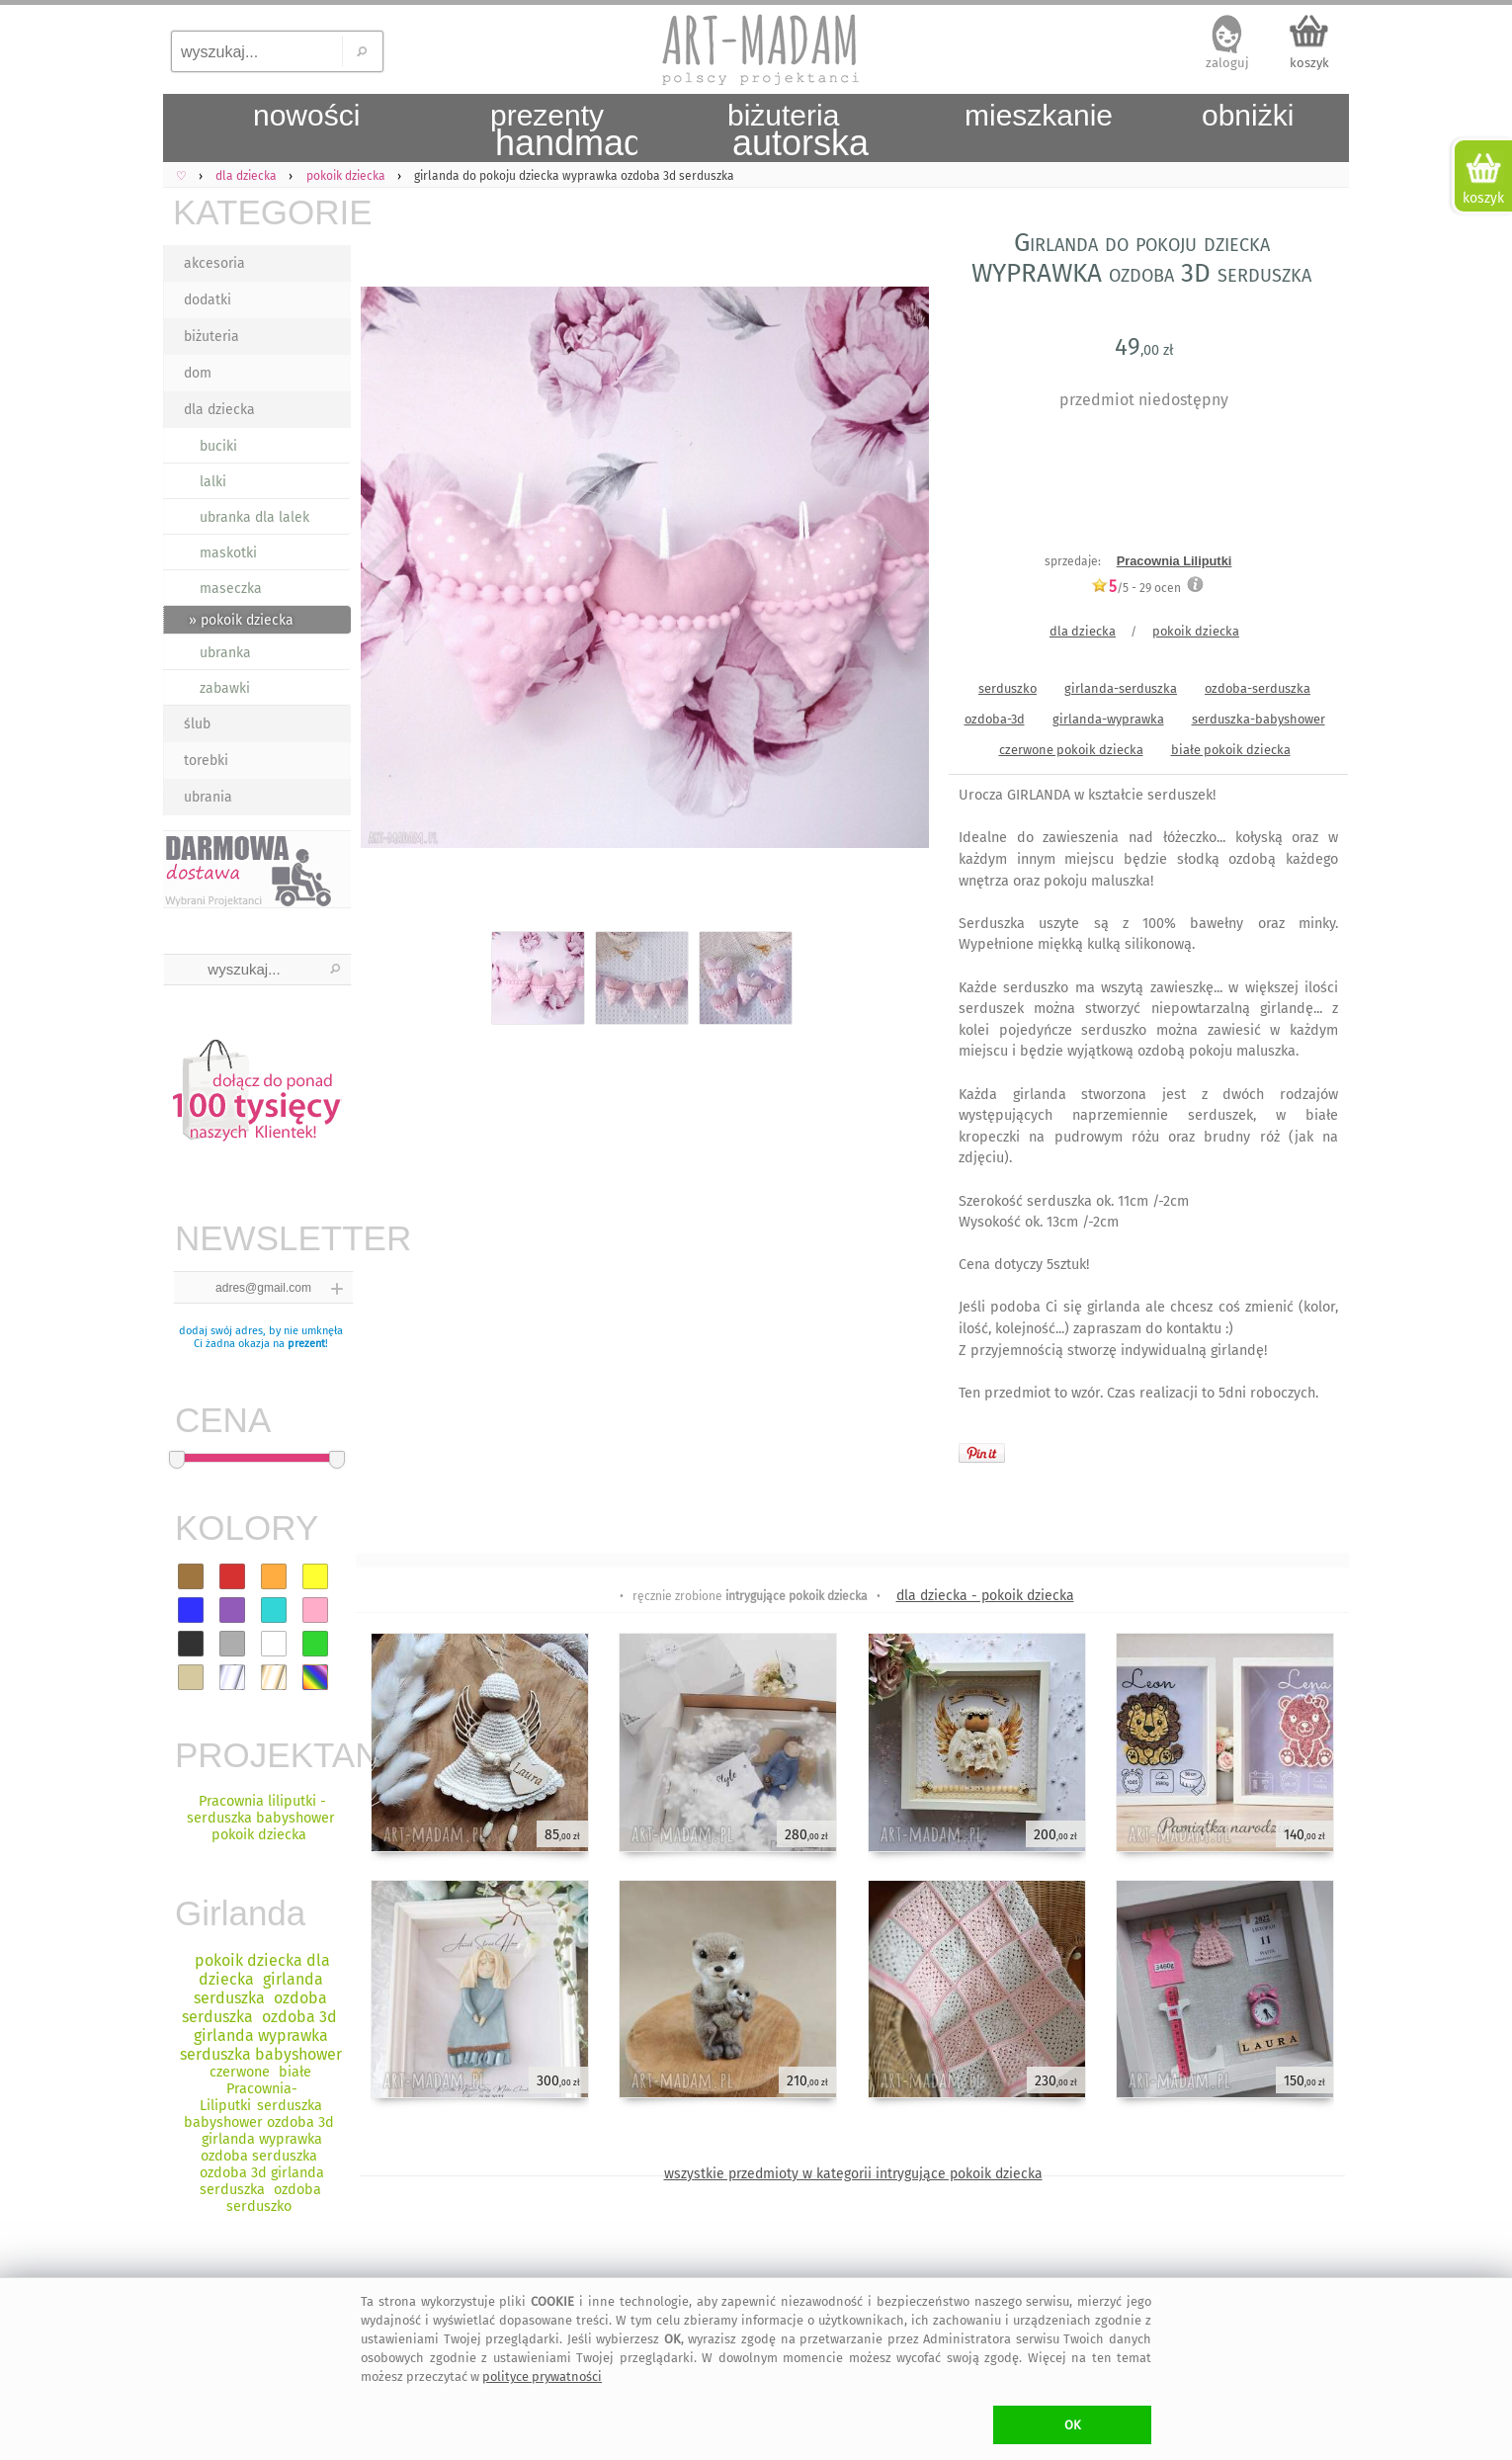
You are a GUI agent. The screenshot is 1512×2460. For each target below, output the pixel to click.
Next (897, 571)
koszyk (1309, 62)
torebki (206, 760)
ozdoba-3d (995, 719)
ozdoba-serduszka (1257, 688)
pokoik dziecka (1195, 631)
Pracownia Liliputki (1174, 560)
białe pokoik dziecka (1231, 749)
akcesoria (214, 263)
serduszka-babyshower (1258, 719)
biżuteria (211, 336)
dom (197, 373)
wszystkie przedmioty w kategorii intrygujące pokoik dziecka (853, 2173)
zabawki (225, 688)
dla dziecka (219, 409)
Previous (388, 571)
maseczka (231, 588)
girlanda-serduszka (1120, 688)
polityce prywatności (542, 2376)
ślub (197, 724)
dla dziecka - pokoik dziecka (985, 1595)
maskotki (228, 553)
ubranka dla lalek (254, 517)
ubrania (208, 797)
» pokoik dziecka (241, 620)
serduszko (1007, 688)
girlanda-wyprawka (1108, 719)
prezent (306, 1343)
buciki (218, 446)
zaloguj (1227, 62)
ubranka (225, 652)
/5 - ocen (1136, 587)
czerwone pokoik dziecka (1071, 749)
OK (1072, 2425)
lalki (213, 481)
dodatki (207, 300)
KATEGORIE (262, 212)
